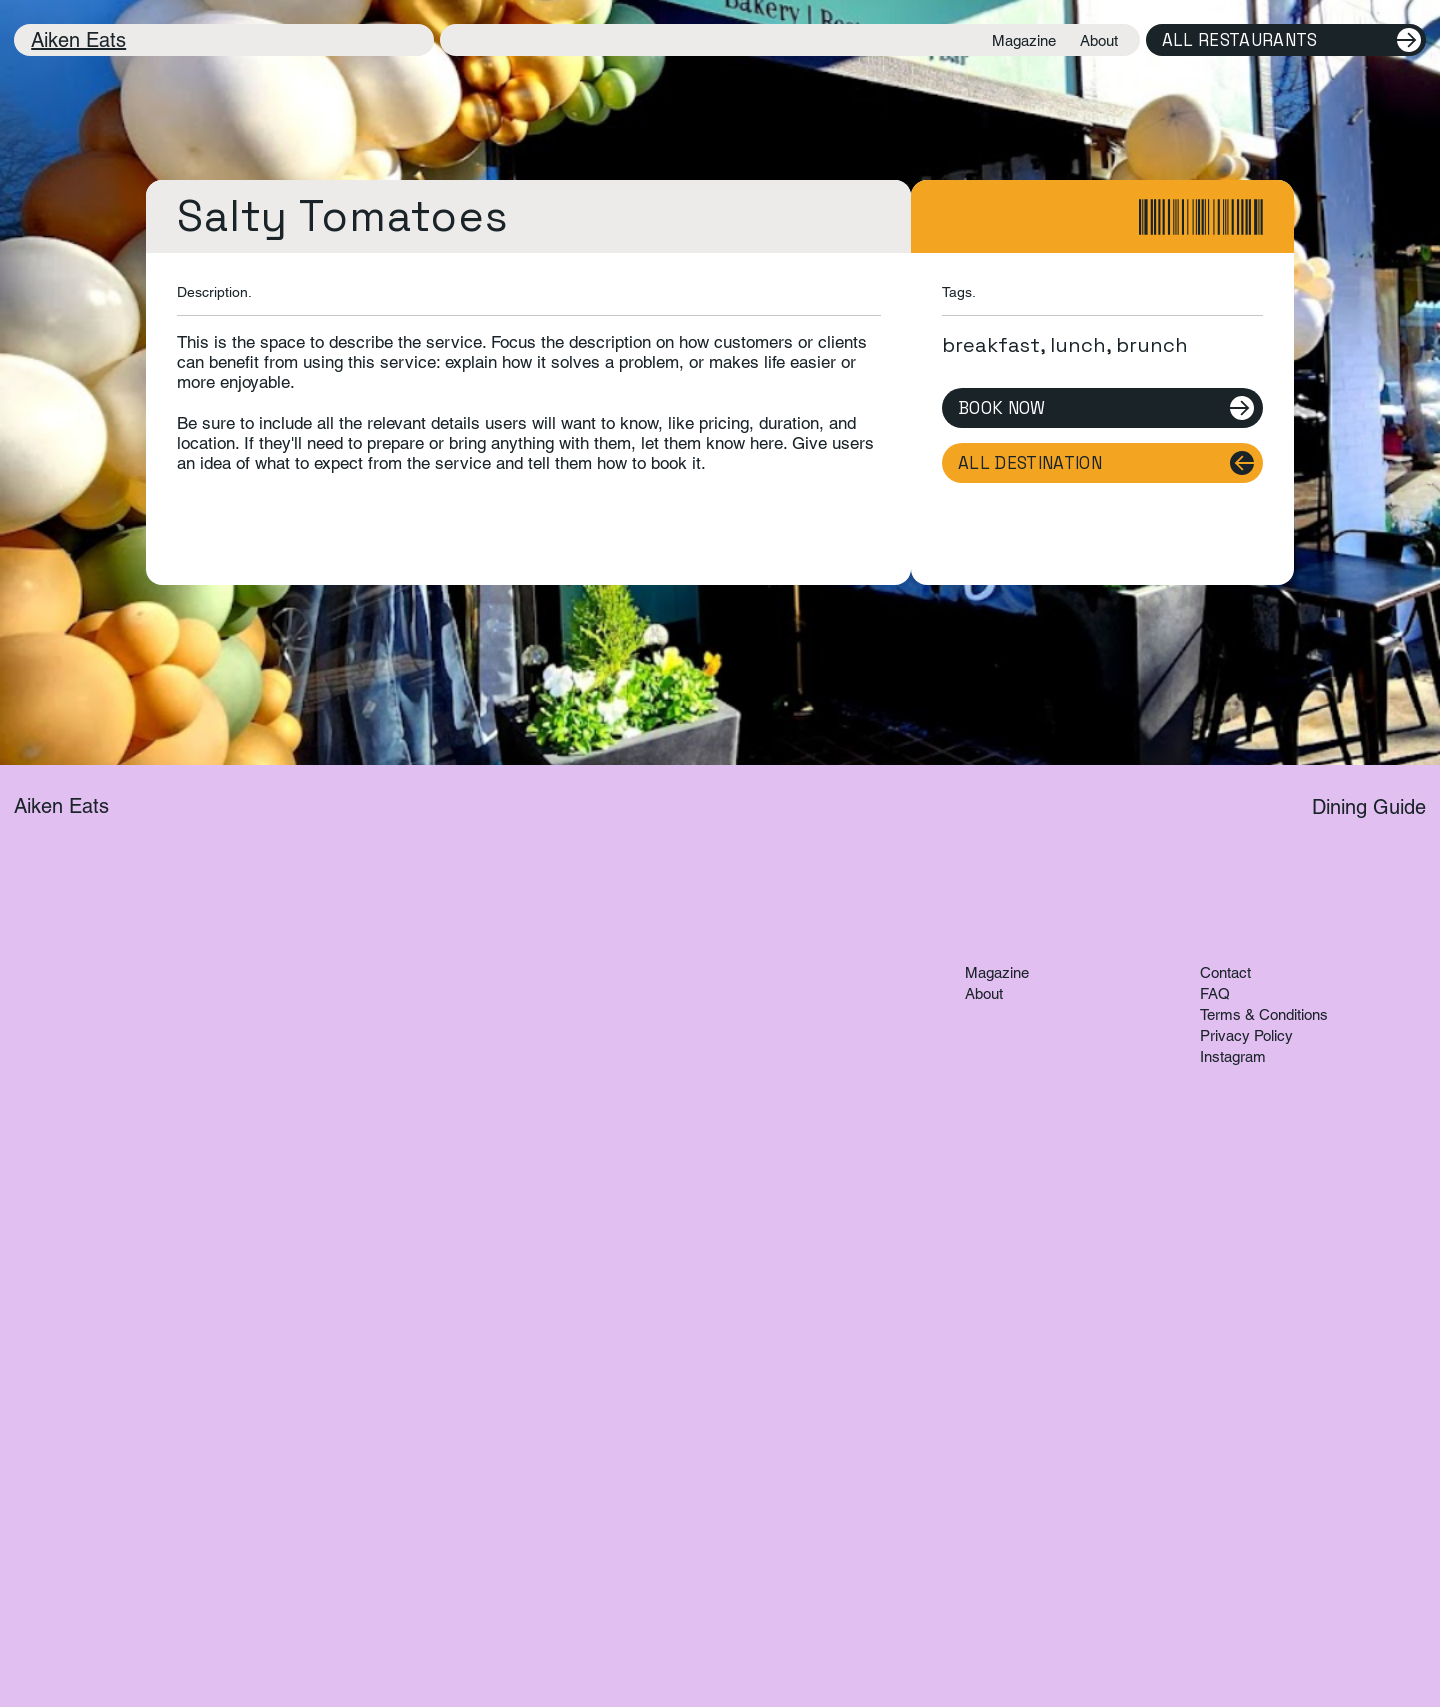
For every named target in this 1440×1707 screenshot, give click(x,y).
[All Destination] (1102, 463)
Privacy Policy (1246, 1035)
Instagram (1233, 1056)
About (984, 993)
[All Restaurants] (1286, 40)
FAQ (1215, 993)
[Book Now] (1102, 408)
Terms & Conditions (1264, 1014)
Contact (1225, 972)
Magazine (997, 972)
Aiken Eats (78, 40)
